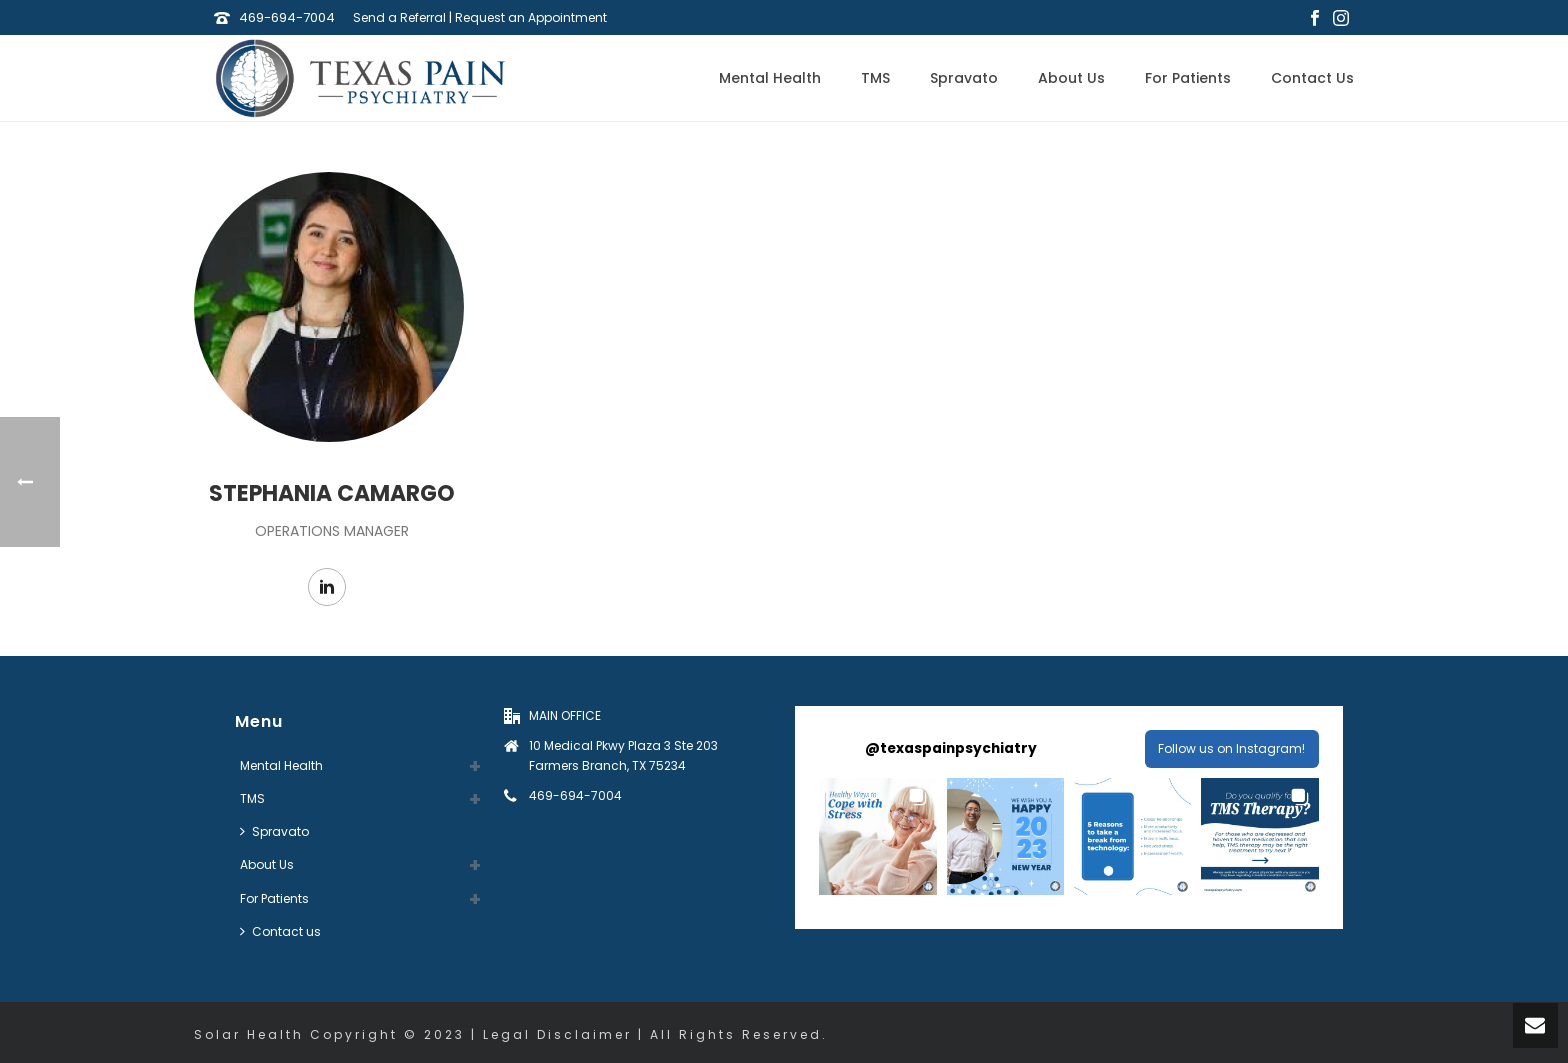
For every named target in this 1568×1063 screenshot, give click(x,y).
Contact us (1312, 78)
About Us (1071, 78)
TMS (875, 78)
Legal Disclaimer (557, 1034)
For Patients (1188, 78)
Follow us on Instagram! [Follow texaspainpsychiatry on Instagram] (1231, 748)
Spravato (964, 78)
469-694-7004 (287, 17)
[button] (877, 836)
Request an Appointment (531, 17)
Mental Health (770, 78)
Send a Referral (399, 17)
